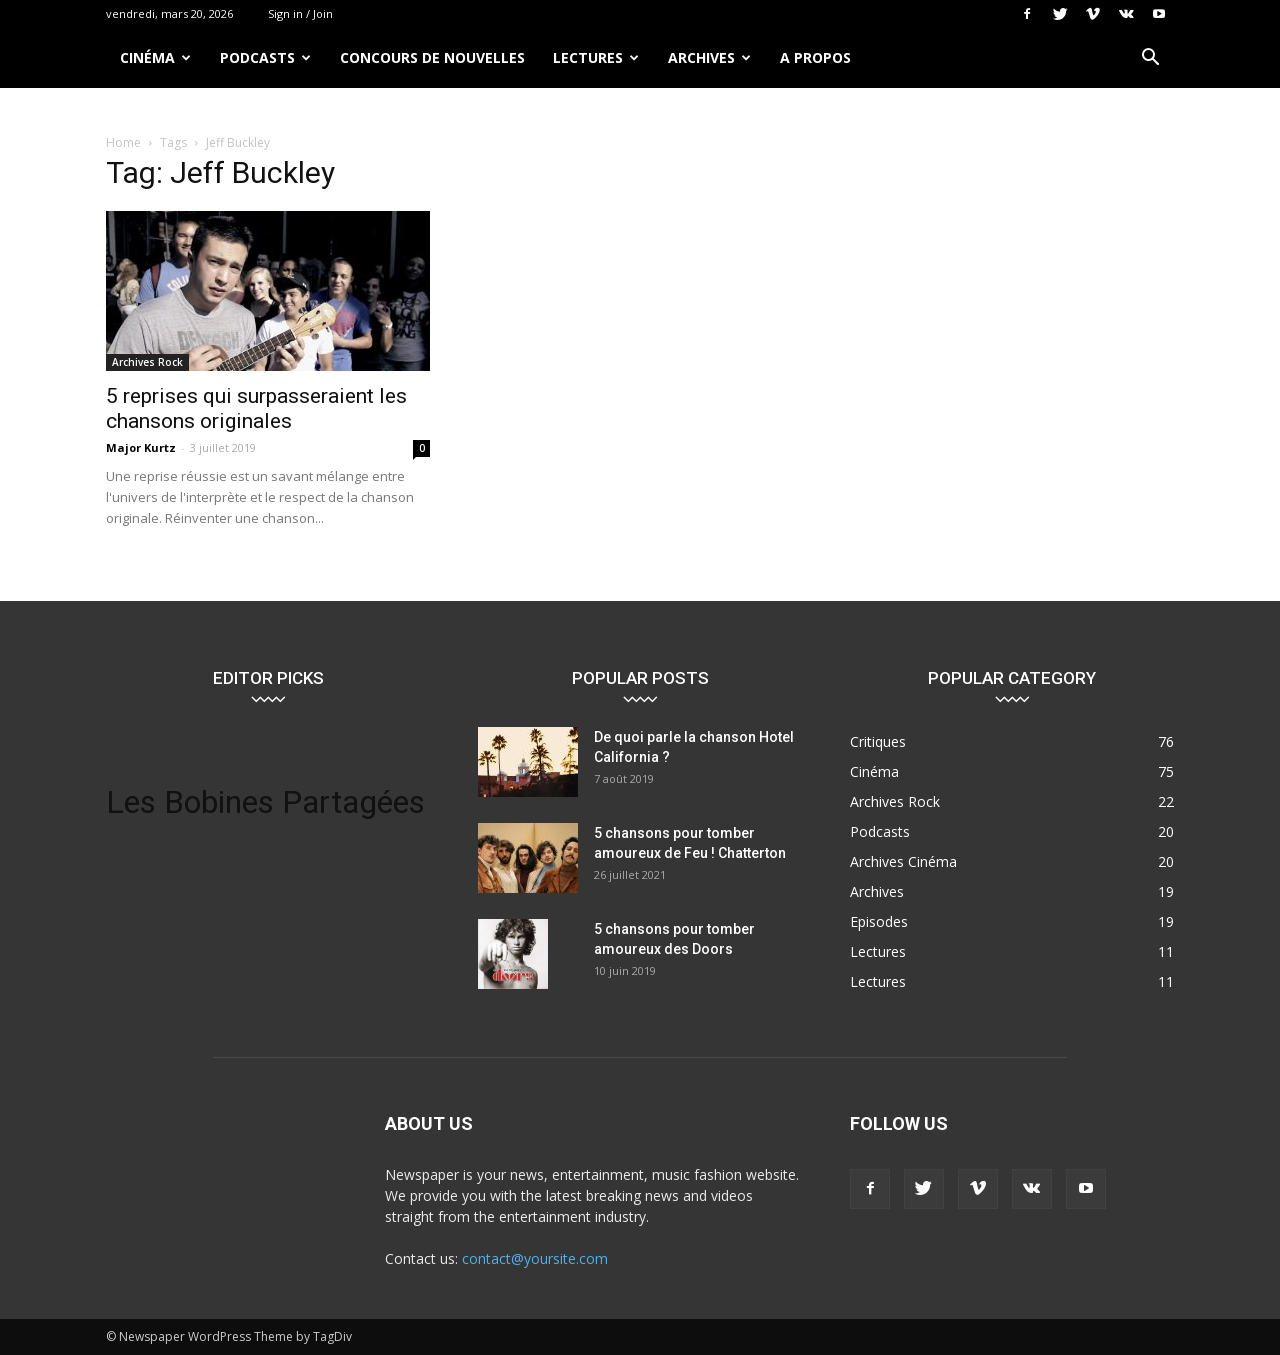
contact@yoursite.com (535, 1258)
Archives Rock (147, 362)
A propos (815, 57)
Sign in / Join (300, 13)
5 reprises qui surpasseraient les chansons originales (256, 408)
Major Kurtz (141, 447)
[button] (1150, 59)
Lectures (596, 57)
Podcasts (265, 57)
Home (123, 142)
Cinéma (155, 57)
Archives (709, 57)
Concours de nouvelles (432, 57)
